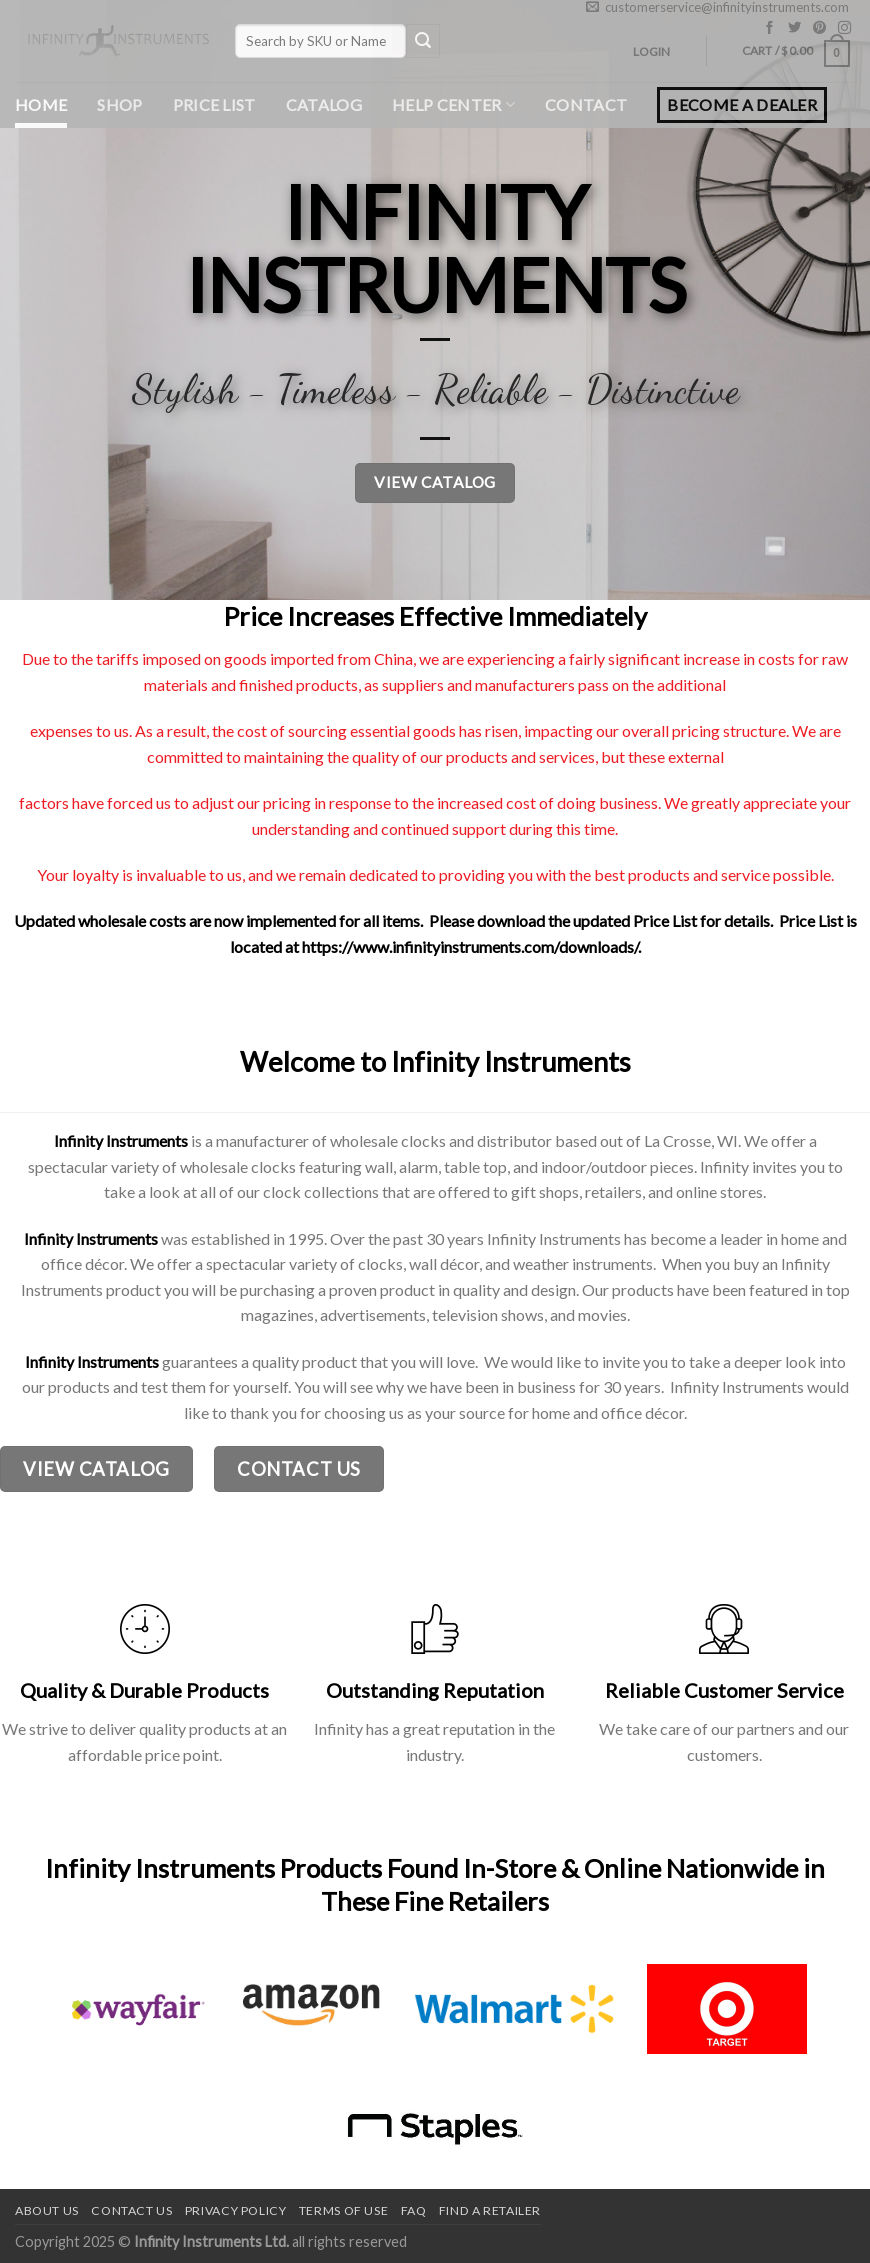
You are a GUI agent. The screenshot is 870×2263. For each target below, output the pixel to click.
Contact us (131, 2210)
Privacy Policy (236, 2210)
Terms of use (343, 2210)
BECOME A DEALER (742, 104)
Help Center (453, 105)
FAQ (414, 2210)
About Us (47, 2210)
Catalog (324, 104)
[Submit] (423, 41)
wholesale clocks (238, 1166)
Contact (586, 104)
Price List (214, 104)
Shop (119, 104)
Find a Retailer (490, 2210)
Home (41, 104)
